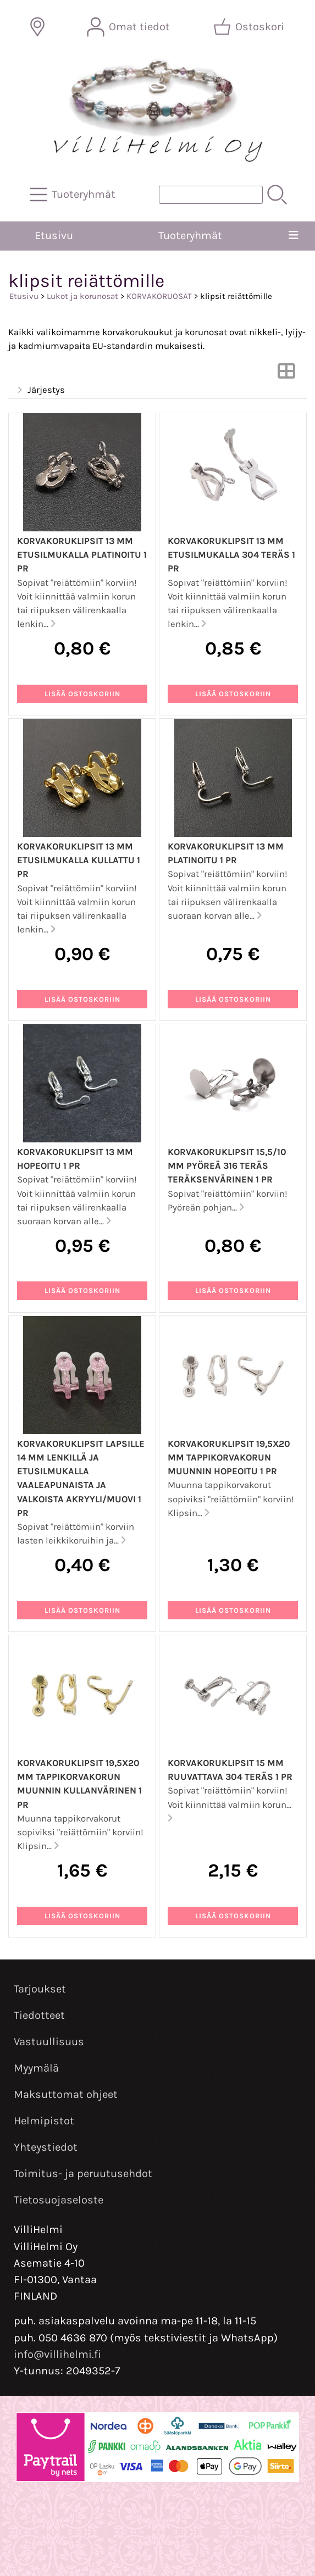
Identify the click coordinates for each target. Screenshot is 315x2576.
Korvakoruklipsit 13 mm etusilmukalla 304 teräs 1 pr (231, 555)
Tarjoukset (40, 1989)
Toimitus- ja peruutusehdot (83, 2173)
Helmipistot (44, 2120)
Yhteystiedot (46, 2147)
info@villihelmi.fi (57, 2354)
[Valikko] (294, 235)
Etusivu (54, 235)
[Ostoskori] (250, 27)
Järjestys (40, 390)
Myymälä (36, 2068)
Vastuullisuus (49, 2041)
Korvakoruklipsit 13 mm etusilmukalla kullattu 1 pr (78, 860)
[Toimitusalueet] (37, 27)
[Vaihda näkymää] (286, 374)
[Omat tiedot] (129, 27)
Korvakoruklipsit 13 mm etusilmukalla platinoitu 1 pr (82, 555)
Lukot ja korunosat (82, 296)
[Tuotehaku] (211, 195)
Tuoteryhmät (190, 235)
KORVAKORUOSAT (159, 296)
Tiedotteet (39, 2015)
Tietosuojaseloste (58, 2200)
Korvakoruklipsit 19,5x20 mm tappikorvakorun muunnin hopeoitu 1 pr (229, 1457)
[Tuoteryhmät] (74, 194)
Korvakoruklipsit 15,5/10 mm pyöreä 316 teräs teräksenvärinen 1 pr (227, 1166)
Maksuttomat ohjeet (66, 2094)
